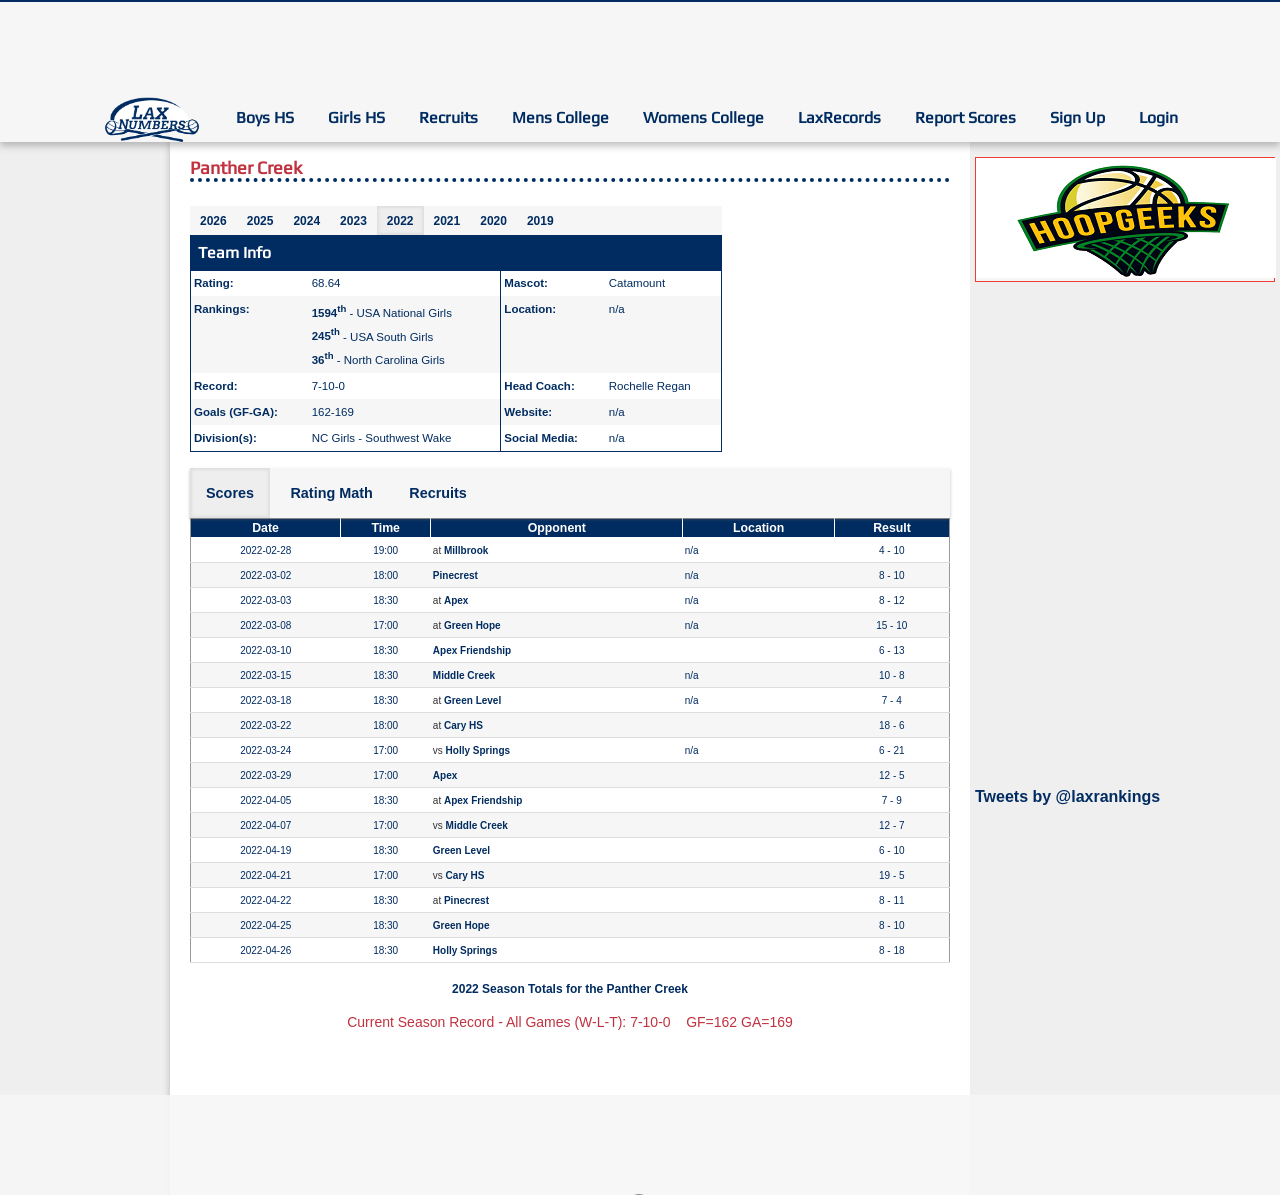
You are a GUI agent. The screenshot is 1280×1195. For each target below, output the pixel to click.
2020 (493, 221)
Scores (230, 493)
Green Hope (472, 625)
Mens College (560, 117)
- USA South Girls (373, 336)
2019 (540, 221)
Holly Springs (478, 750)
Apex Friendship (472, 650)
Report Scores (965, 117)
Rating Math (331, 493)
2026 (213, 221)
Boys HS (265, 117)
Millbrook (466, 550)
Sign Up (1077, 117)
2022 (400, 221)
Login (1158, 117)
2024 (306, 221)
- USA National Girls (382, 313)
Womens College (703, 117)
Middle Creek (464, 675)
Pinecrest (455, 575)
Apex (456, 600)
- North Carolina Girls (378, 360)
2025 (260, 221)
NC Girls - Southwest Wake (382, 438)
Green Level (472, 700)
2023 (353, 221)
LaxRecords (839, 117)
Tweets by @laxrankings (1067, 796)
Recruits (448, 117)
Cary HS (463, 725)
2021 (447, 221)
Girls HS (356, 117)
